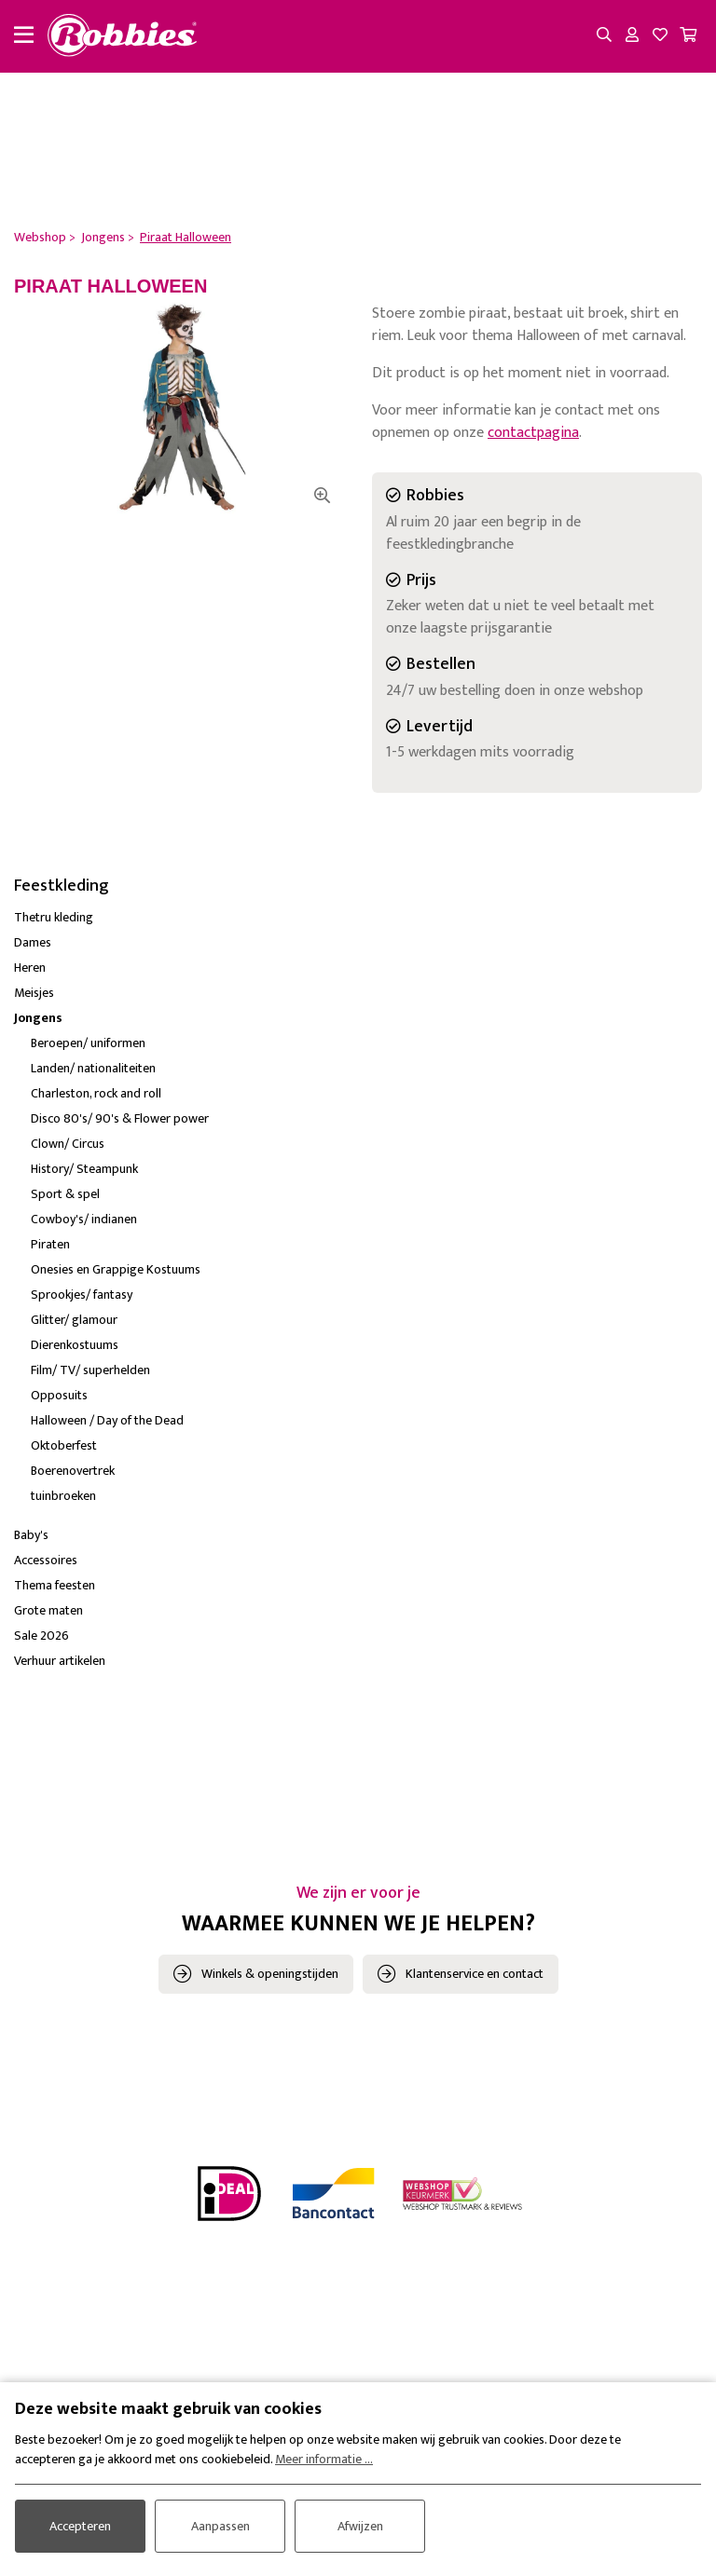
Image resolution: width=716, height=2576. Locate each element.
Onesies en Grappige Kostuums (115, 1269)
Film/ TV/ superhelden (90, 1370)
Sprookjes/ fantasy (81, 1294)
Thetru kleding (53, 917)
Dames (32, 942)
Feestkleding (61, 886)
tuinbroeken (63, 1495)
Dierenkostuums (74, 1345)
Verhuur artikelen (59, 1660)
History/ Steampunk (84, 1168)
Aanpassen (220, 2526)
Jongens (38, 1018)
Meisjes (34, 992)
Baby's (31, 1535)
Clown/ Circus (67, 1143)
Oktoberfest (64, 1445)
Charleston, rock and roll (96, 1093)
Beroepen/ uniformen (88, 1043)
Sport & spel (65, 1194)
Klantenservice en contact (475, 1973)
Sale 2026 (41, 1635)
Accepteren (80, 2526)
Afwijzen (360, 2526)
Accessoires (45, 1560)
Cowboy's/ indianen (84, 1219)
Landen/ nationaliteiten (93, 1068)
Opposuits (59, 1395)
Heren (30, 967)
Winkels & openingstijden (269, 1973)
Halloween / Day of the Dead (107, 1420)
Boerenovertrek (73, 1470)
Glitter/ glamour (74, 1319)
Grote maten (48, 1610)
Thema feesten (54, 1585)
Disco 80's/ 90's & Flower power (120, 1118)
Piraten (50, 1244)
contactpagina (533, 432)
